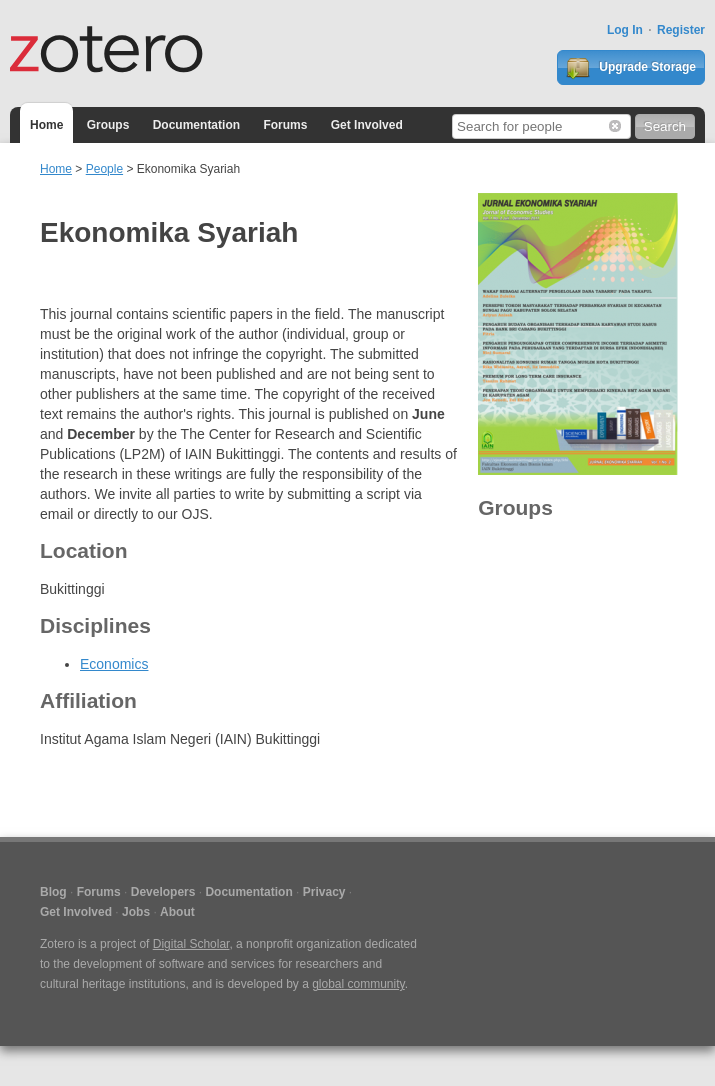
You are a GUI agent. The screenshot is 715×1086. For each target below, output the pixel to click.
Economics (114, 664)
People (104, 169)
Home (46, 125)
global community (358, 984)
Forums (285, 125)
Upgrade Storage (631, 68)
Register (681, 30)
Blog (53, 892)
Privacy (324, 892)
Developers (163, 892)
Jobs (136, 912)
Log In (625, 30)
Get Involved (367, 125)
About (177, 912)
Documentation (196, 125)
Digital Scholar (191, 944)
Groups (108, 125)
